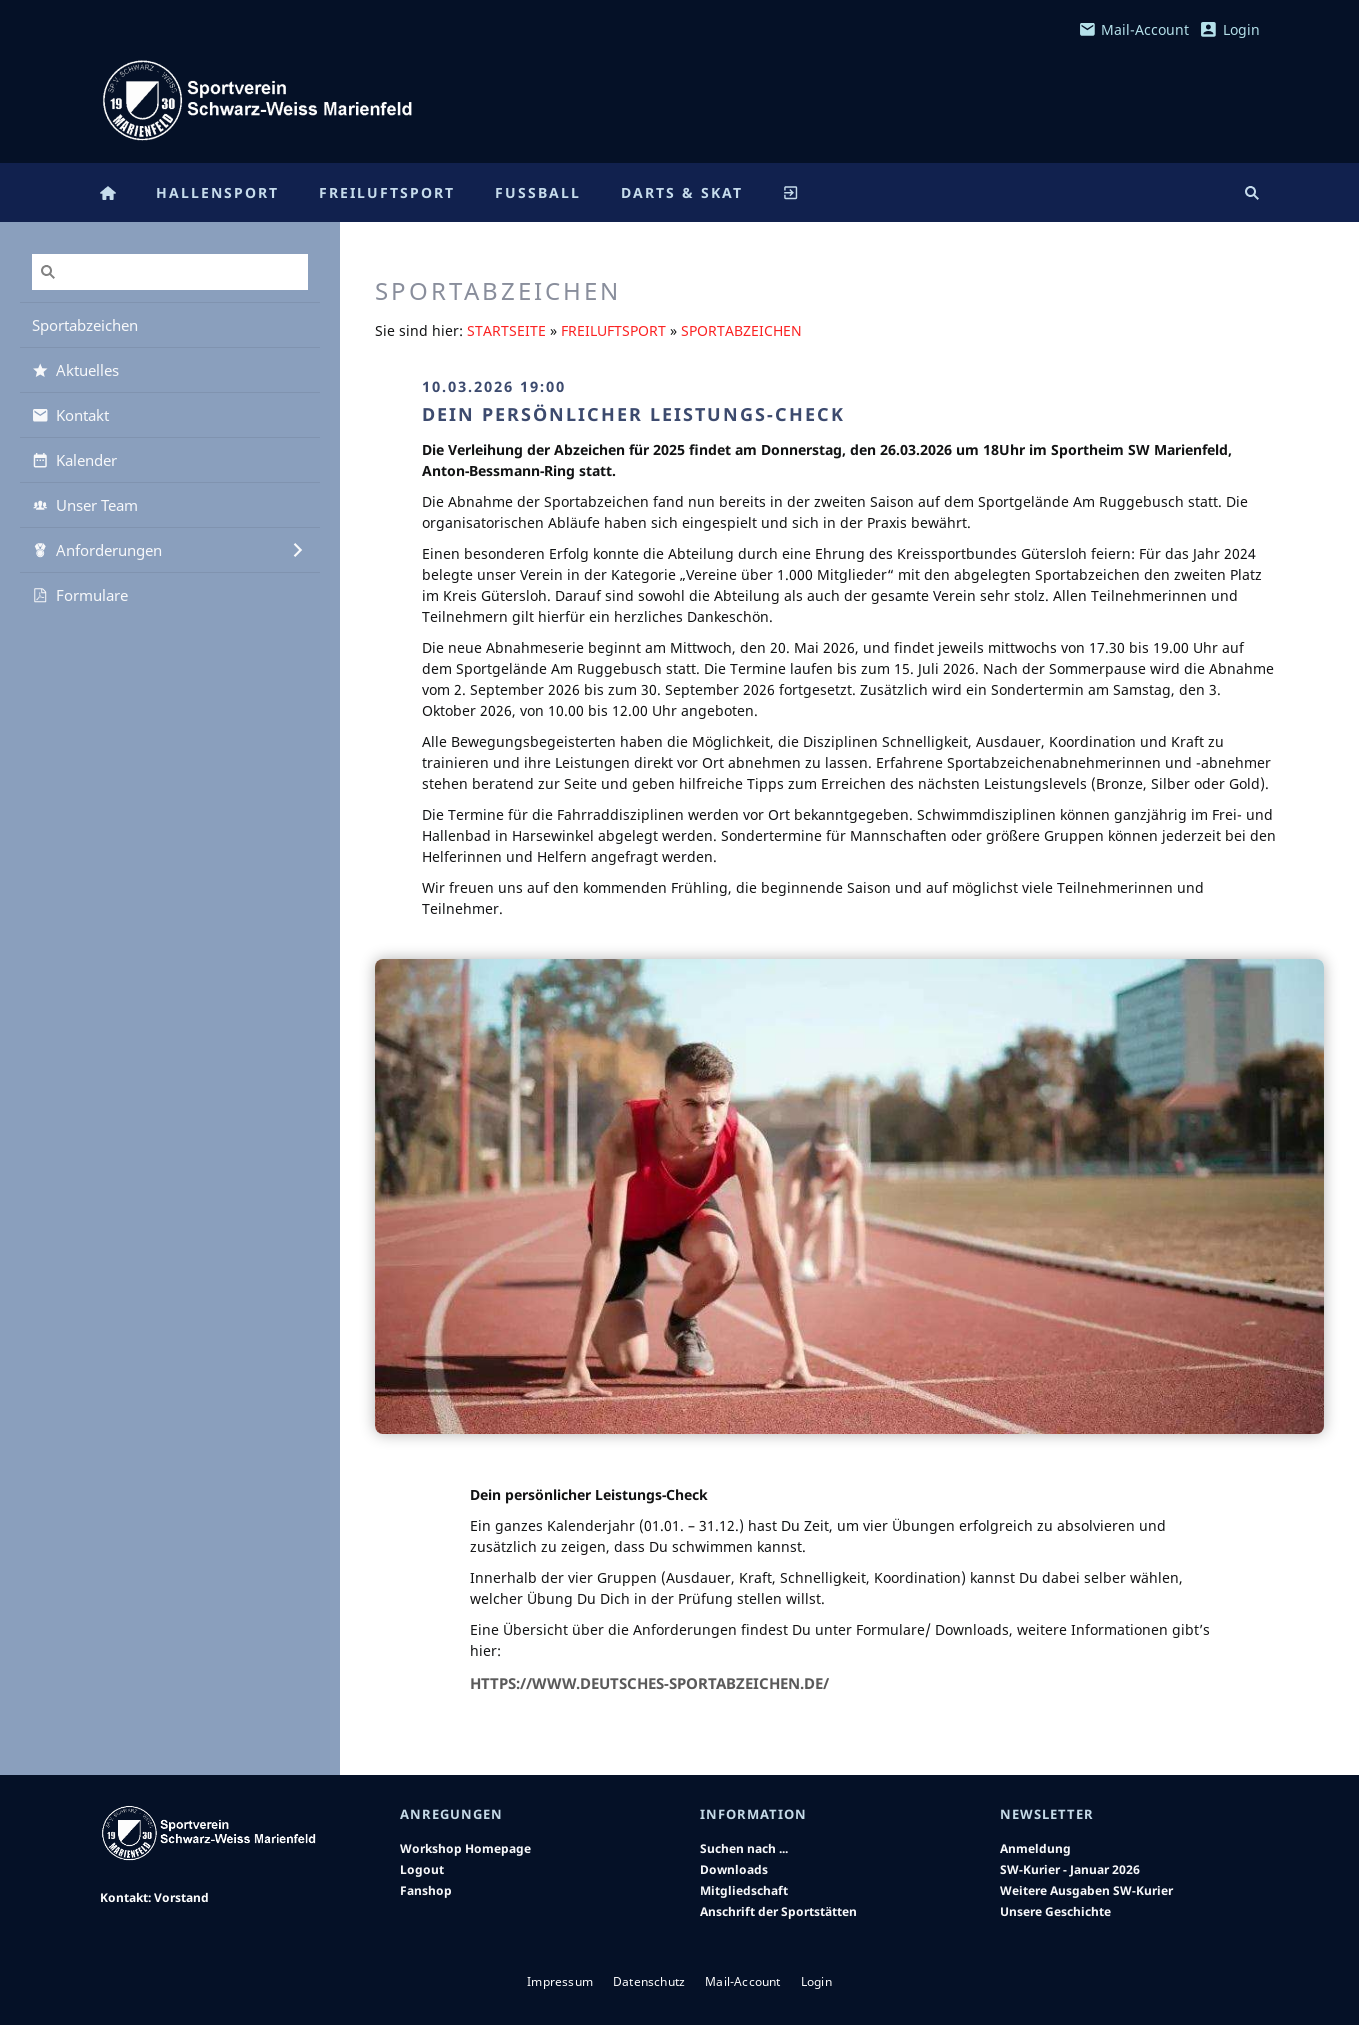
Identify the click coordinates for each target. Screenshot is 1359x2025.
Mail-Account (1134, 29)
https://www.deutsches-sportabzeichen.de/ (649, 1683)
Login (1229, 29)
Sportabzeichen (741, 330)
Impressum (560, 1981)
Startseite (506, 330)
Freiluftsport (613, 330)
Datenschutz (649, 1981)
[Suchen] (170, 272)
